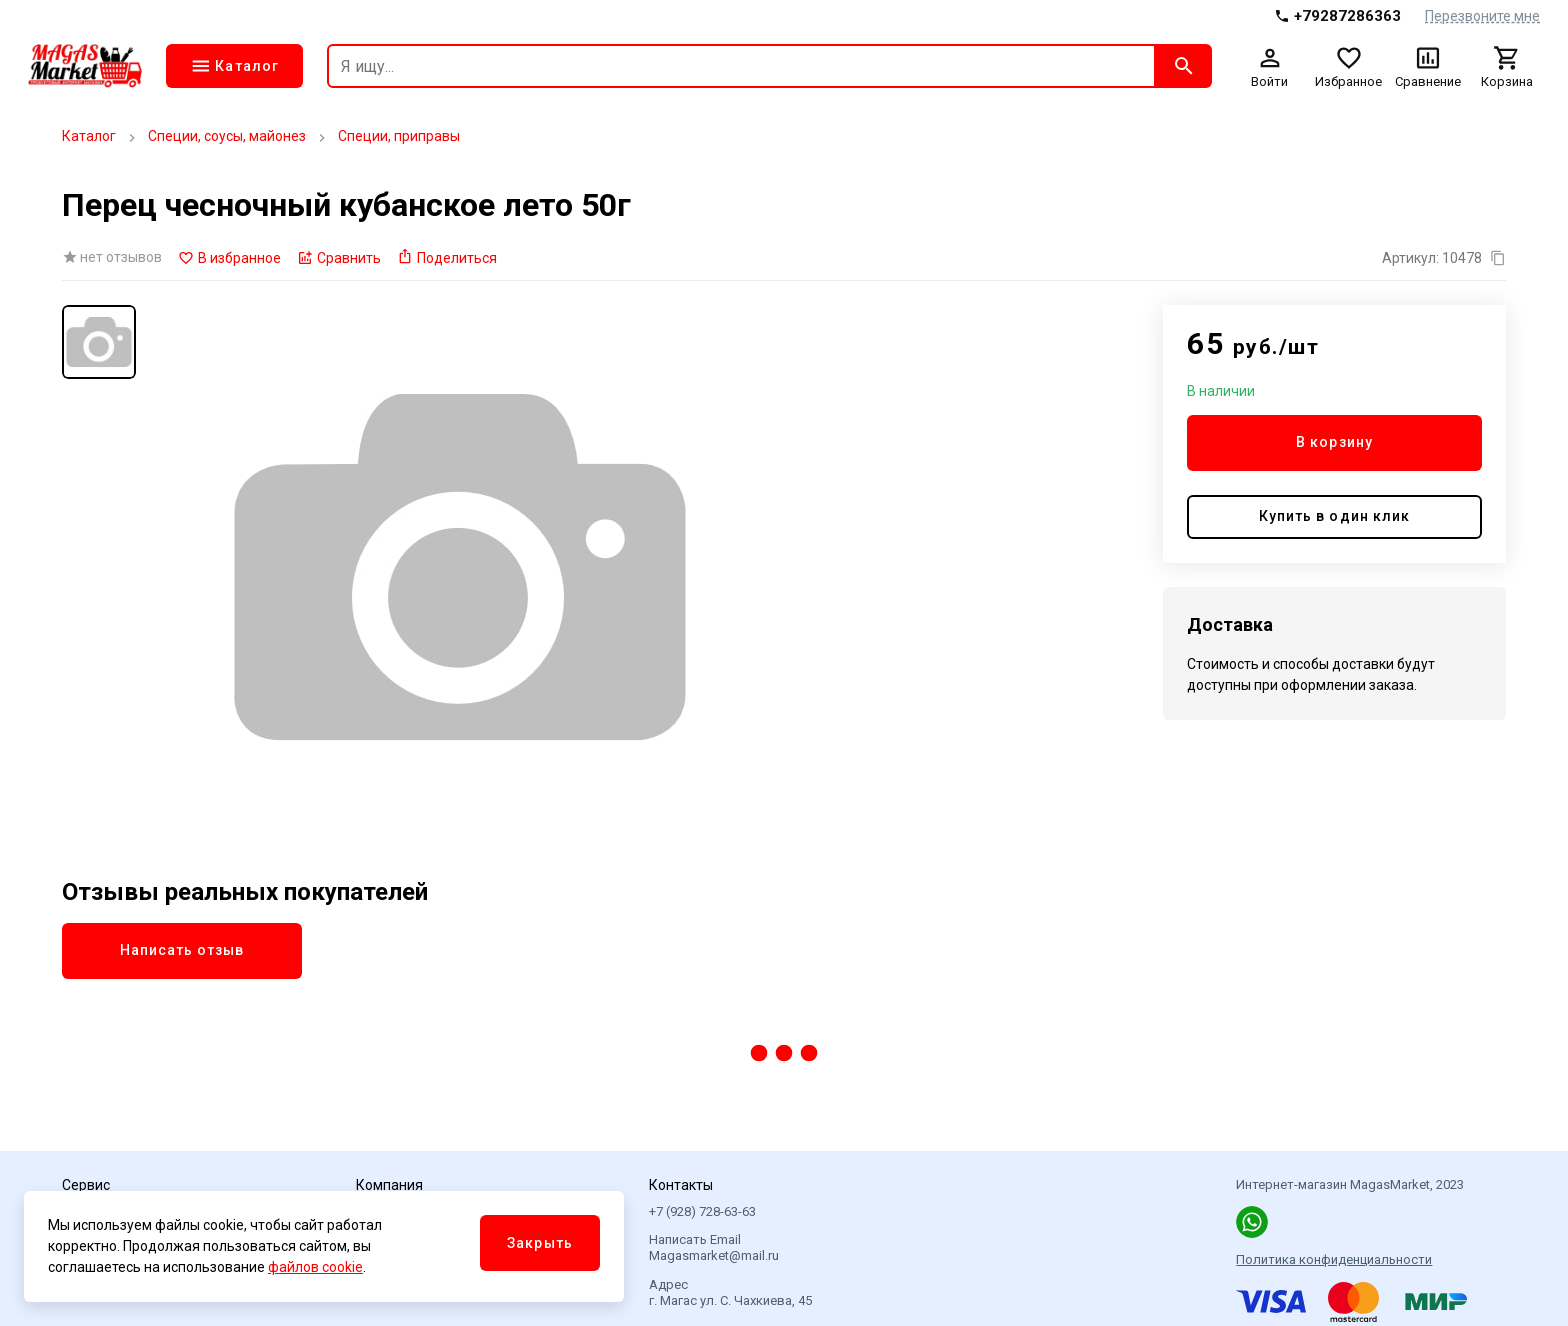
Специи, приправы (399, 136)
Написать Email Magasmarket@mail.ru (714, 1247)
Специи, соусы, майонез (227, 136)
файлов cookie (315, 1267)
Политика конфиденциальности (1334, 1259)
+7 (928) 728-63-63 (702, 1211)
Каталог (89, 136)
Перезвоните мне (1482, 16)
